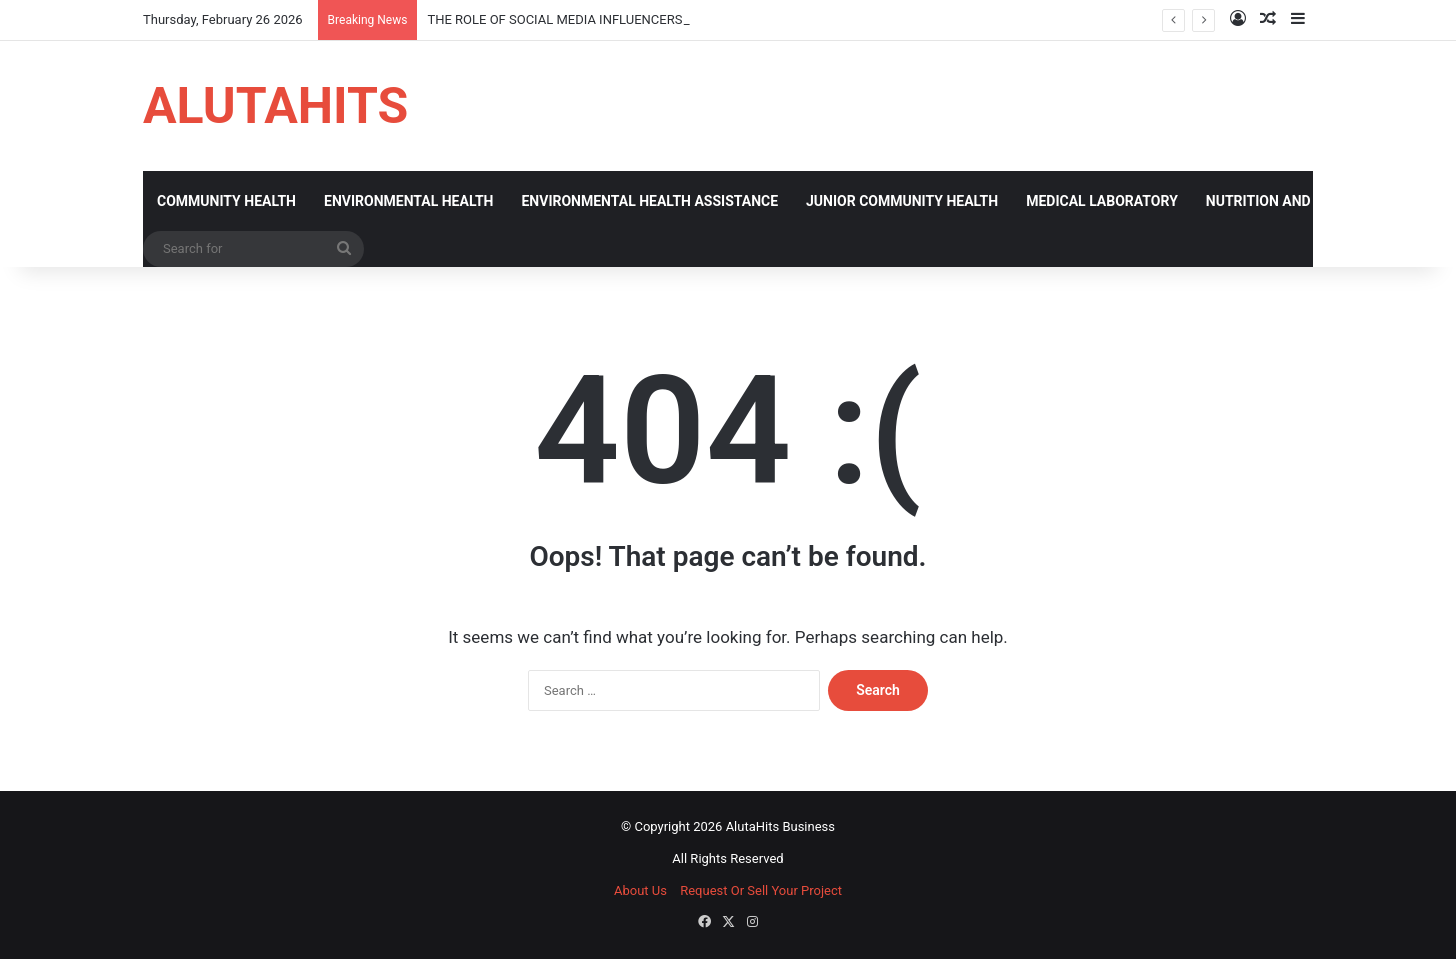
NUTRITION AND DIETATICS (1294, 201)
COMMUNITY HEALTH (226, 201)
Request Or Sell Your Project (761, 890)
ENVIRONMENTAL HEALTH (408, 201)
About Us (640, 890)
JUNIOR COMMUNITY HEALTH (902, 201)
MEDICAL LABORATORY (1102, 201)
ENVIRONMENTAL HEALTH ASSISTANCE (649, 201)
